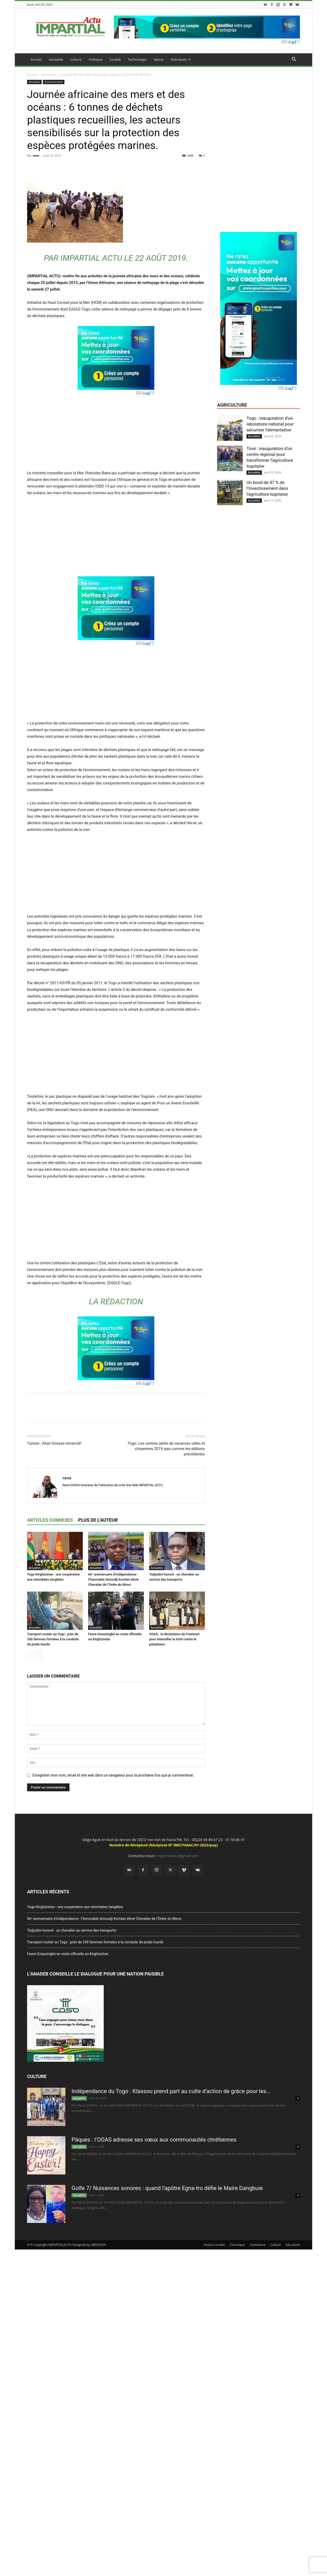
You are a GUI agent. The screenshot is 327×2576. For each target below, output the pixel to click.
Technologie (137, 59)
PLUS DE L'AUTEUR (98, 1520)
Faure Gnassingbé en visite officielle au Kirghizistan (67, 1954)
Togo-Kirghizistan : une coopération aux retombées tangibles (75, 1907)
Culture (76, 59)
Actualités (49, 74)
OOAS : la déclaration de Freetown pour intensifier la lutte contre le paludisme (175, 1639)
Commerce (257, 2245)
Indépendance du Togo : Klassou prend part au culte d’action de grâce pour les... (171, 2091)
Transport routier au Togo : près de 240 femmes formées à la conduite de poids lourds (53, 1639)
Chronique (237, 2245)
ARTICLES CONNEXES (50, 1520)
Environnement (53, 82)
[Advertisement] (116, 432)
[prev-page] (30, 1654)
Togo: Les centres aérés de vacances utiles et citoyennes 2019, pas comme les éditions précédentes (166, 1448)
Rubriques (181, 59)
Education (293, 2245)
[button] (294, 59)
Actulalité (56, 59)
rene (36, 155)
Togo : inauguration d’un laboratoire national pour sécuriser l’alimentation (270, 424)
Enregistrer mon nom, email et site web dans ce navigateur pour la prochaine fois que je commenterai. (113, 1775)
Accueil (36, 59)
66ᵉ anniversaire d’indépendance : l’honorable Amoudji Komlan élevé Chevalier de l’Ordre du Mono (113, 1579)
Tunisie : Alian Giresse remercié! (54, 1443)
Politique (95, 59)
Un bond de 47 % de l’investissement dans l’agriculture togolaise (267, 488)
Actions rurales (214, 2245)
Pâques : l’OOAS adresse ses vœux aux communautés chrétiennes (154, 2139)
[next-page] (38, 1654)
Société (115, 59)
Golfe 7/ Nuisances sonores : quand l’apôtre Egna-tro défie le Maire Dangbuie (167, 2188)
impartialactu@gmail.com (177, 1855)
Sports (159, 59)
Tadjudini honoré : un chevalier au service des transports (71, 1930)
